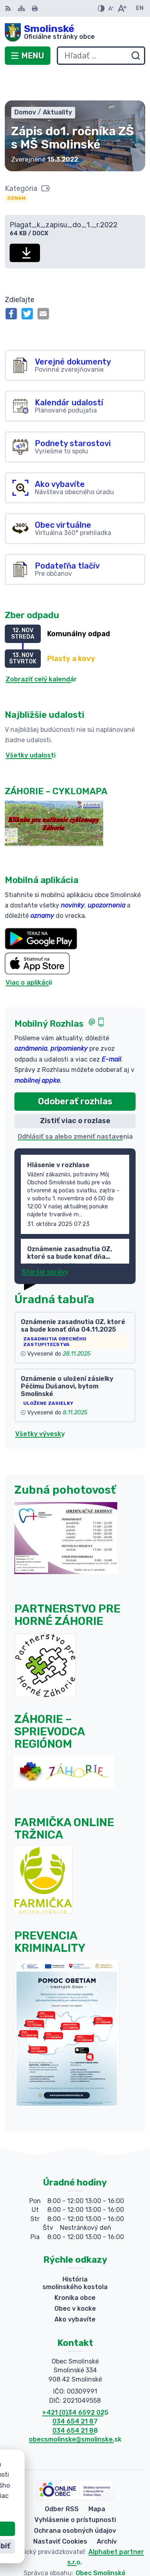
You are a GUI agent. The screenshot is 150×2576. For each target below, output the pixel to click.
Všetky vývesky (40, 1404)
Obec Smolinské (101, 2544)
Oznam (16, 169)
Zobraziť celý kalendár (41, 650)
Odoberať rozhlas (75, 1072)
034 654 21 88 (75, 2401)
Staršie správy (45, 1243)
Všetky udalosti (31, 726)
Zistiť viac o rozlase (75, 1091)
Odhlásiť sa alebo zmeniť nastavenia (75, 1107)
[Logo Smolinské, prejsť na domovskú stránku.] (75, 32)
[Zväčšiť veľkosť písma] (122, 8)
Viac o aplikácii (29, 953)
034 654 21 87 (75, 2392)
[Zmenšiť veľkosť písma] (110, 8)
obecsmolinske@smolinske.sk (75, 2410)
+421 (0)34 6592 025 (75, 2383)
